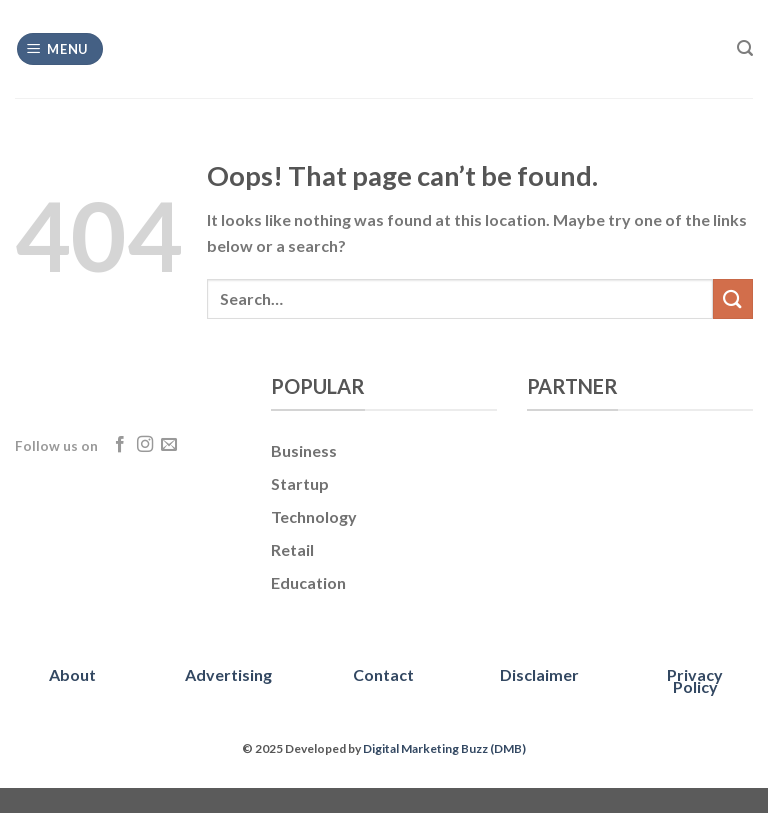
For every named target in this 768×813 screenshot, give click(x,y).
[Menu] (60, 49)
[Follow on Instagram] (145, 445)
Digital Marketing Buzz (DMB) (444, 748)
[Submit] (733, 298)
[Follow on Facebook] (120, 445)
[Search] (745, 48)
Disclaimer (539, 674)
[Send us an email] (169, 445)
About (72, 674)
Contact (383, 674)
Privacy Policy (695, 680)
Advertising (228, 674)
